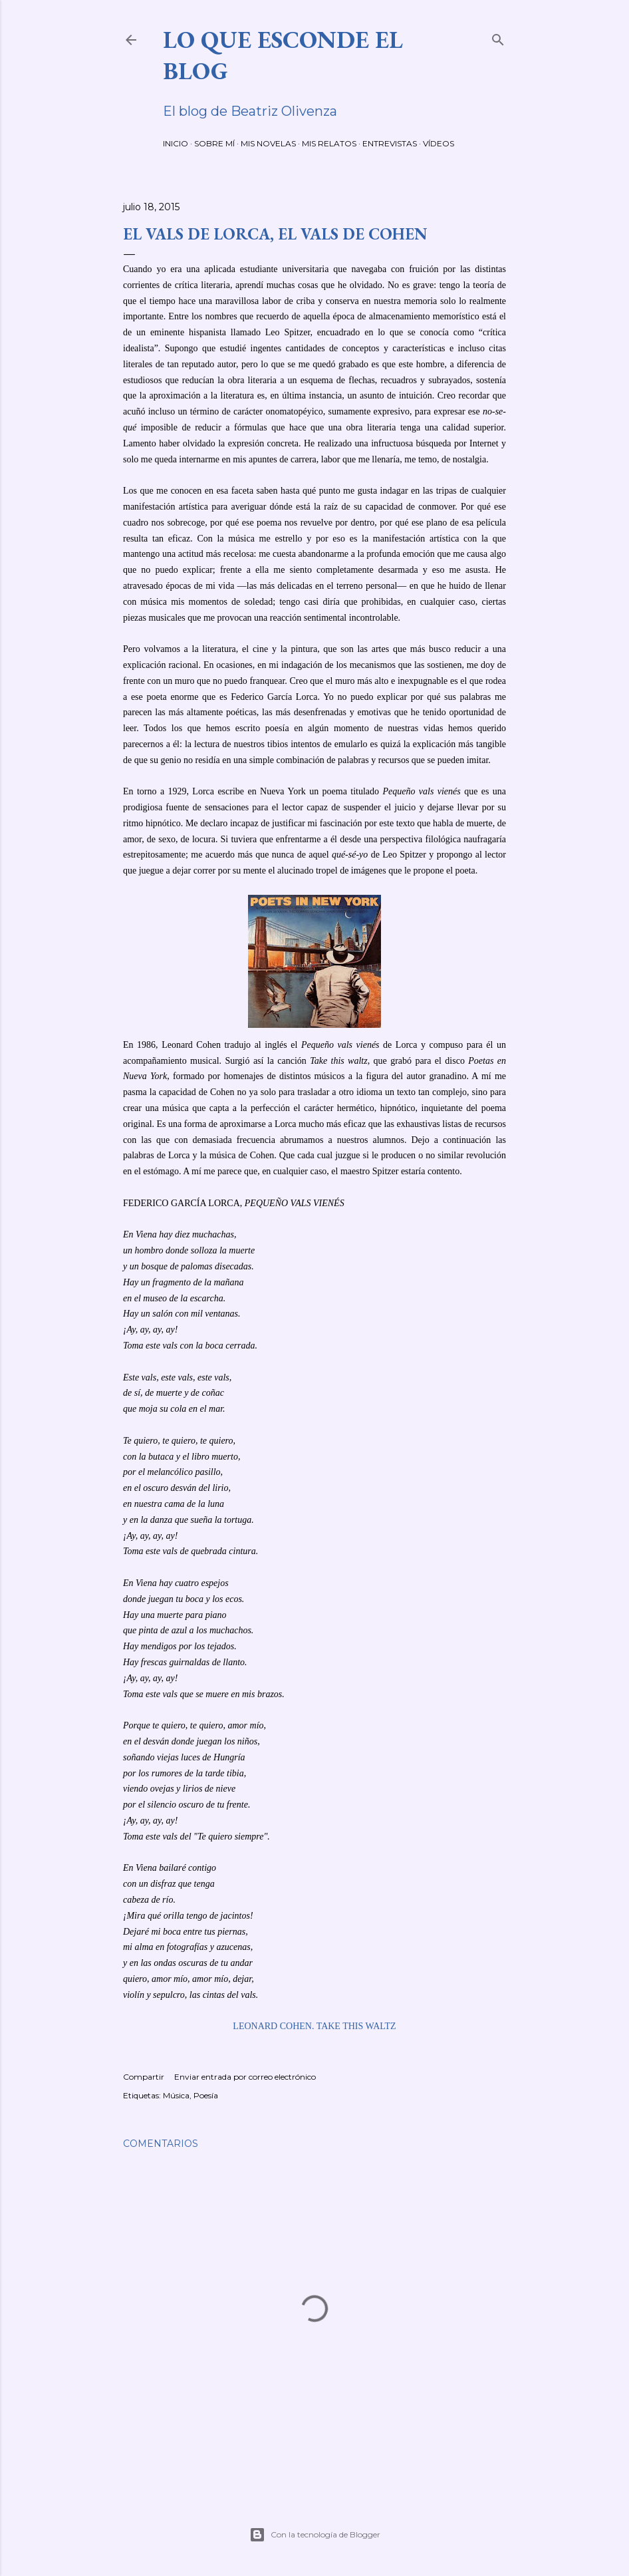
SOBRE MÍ (214, 143)
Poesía (205, 2095)
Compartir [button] (143, 2077)
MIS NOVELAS (268, 143)
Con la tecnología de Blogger (314, 2535)
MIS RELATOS (329, 143)
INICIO (175, 143)
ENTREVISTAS (389, 143)
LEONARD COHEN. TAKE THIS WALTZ (314, 2026)
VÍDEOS (438, 143)
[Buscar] (498, 37)
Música (176, 2095)
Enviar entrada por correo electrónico (245, 2077)
